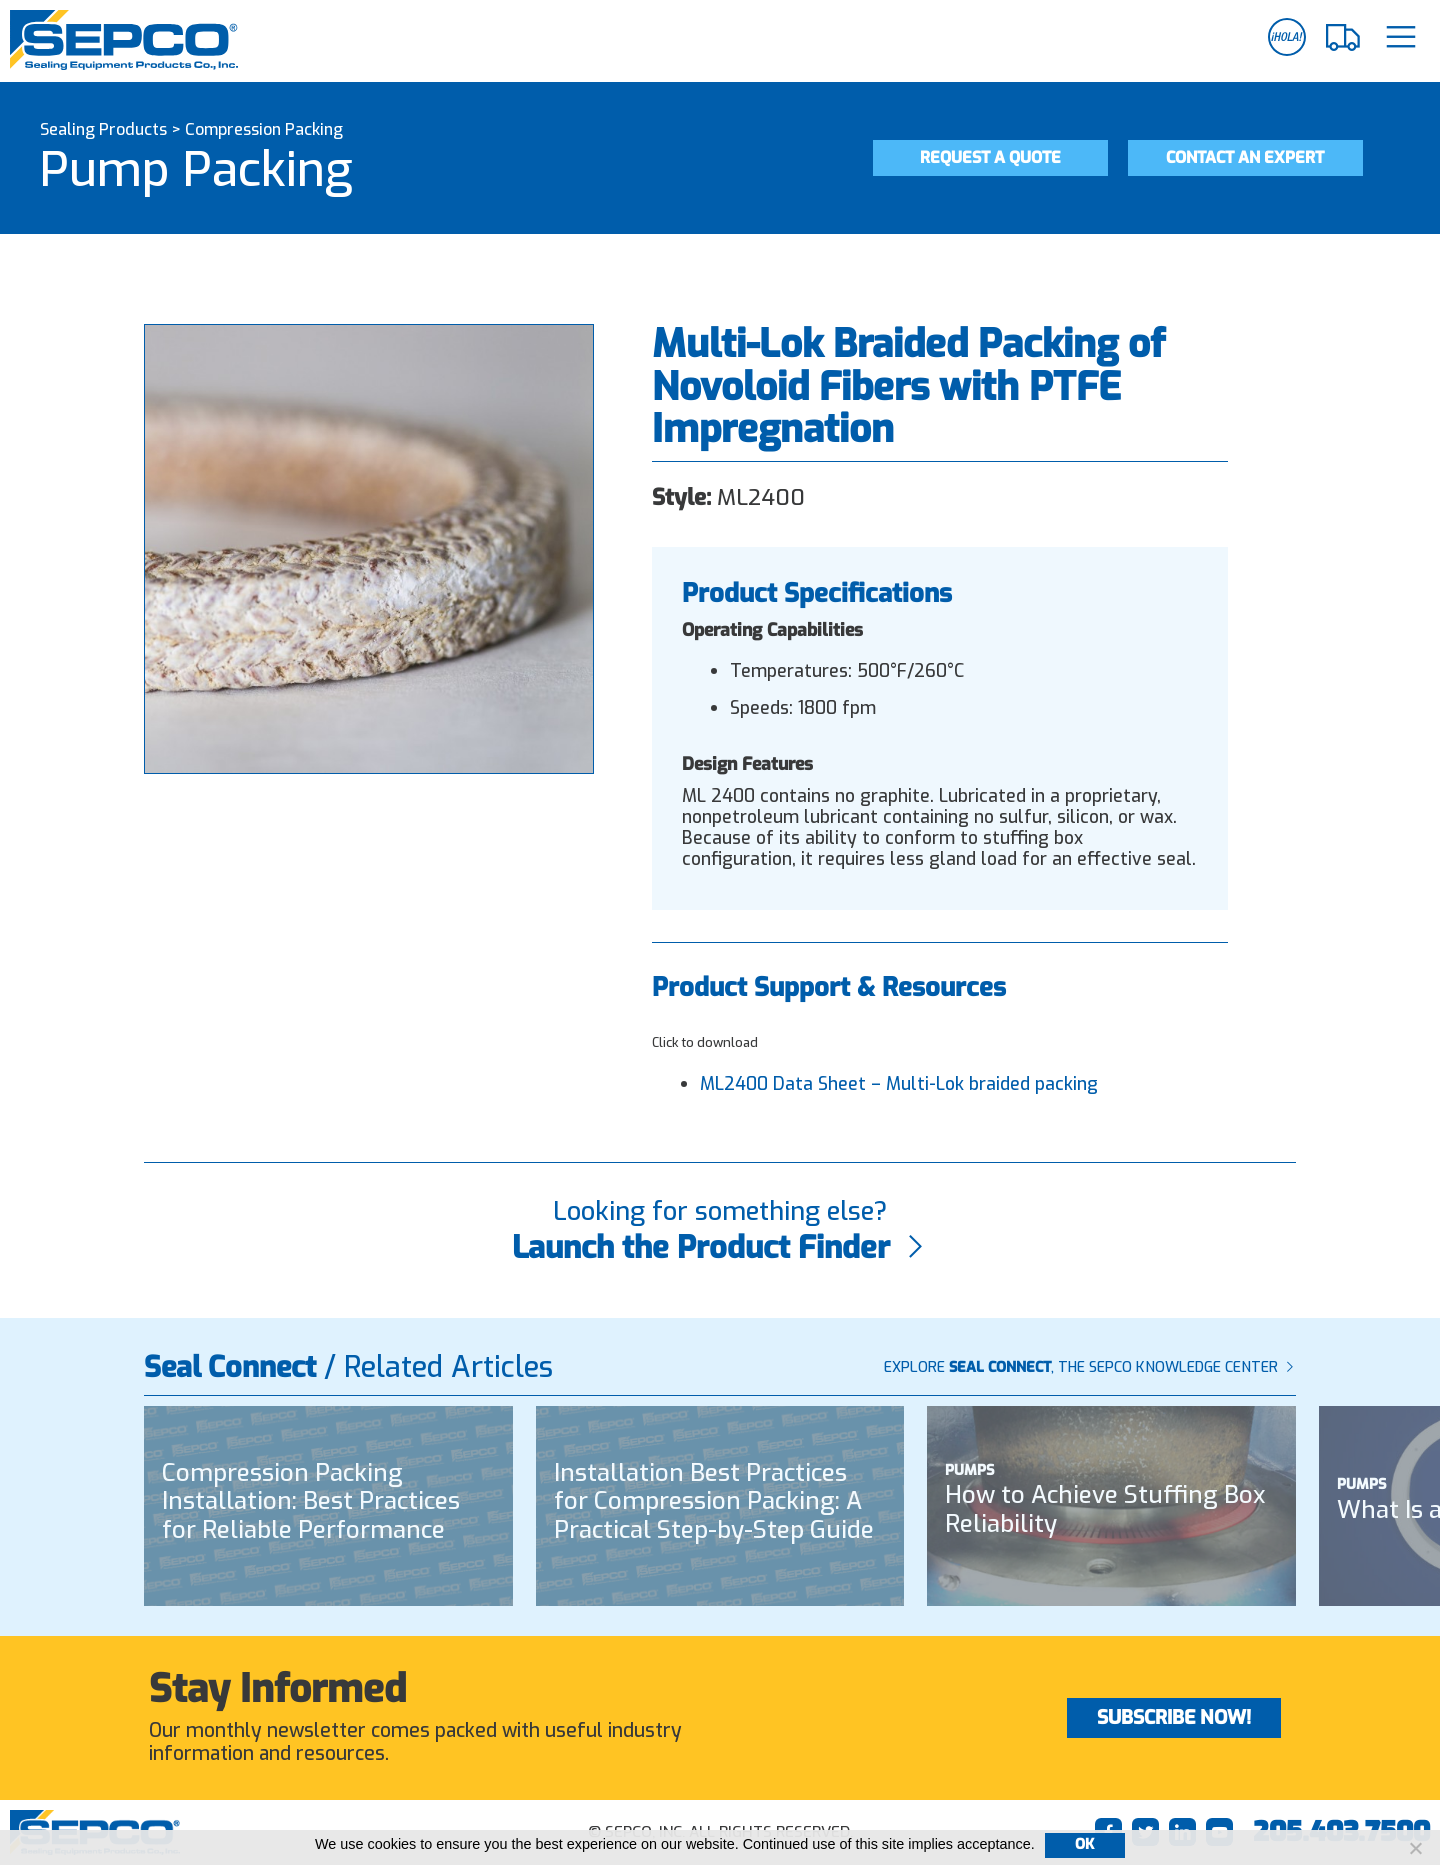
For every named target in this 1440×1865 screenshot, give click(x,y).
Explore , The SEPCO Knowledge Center (1090, 1367)
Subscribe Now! (1174, 1717)
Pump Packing (196, 170)
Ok (1085, 1844)
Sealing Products (103, 129)
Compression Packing (264, 129)
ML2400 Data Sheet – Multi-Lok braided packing (899, 1084)
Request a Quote (990, 157)
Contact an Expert (1245, 157)
